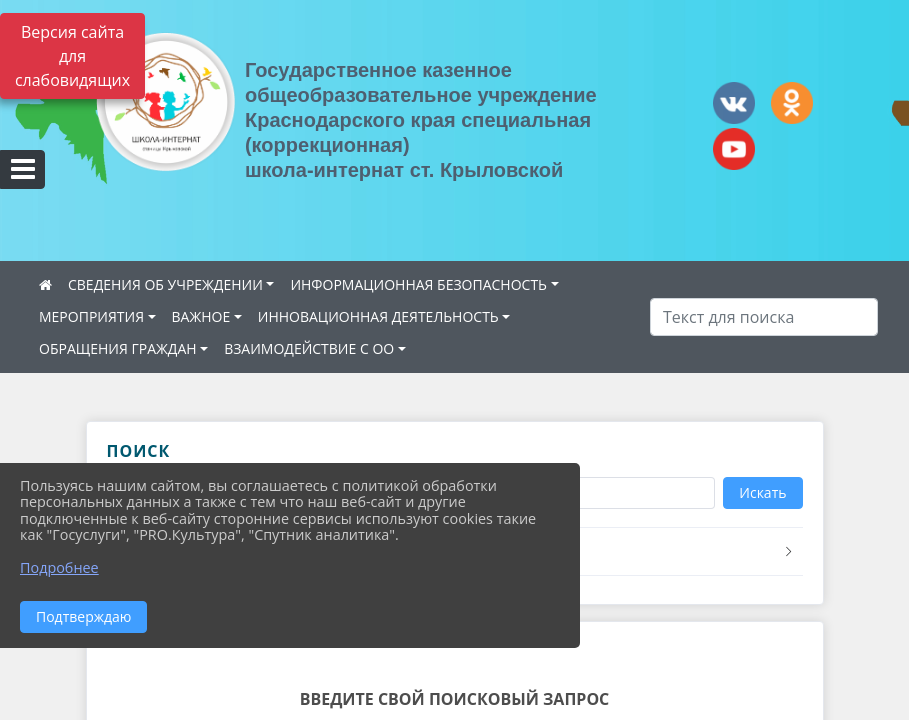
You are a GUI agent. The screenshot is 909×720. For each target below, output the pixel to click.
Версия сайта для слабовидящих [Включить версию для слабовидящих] (72, 56)
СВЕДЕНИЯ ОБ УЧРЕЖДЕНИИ (165, 284)
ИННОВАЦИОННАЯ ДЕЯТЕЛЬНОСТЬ (378, 316)
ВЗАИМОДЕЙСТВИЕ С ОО (309, 348)
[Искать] (764, 317)
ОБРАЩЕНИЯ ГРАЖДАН (118, 348)
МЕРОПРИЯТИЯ (91, 316)
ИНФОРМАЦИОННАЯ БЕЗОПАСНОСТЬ (418, 284)
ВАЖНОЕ (201, 316)
